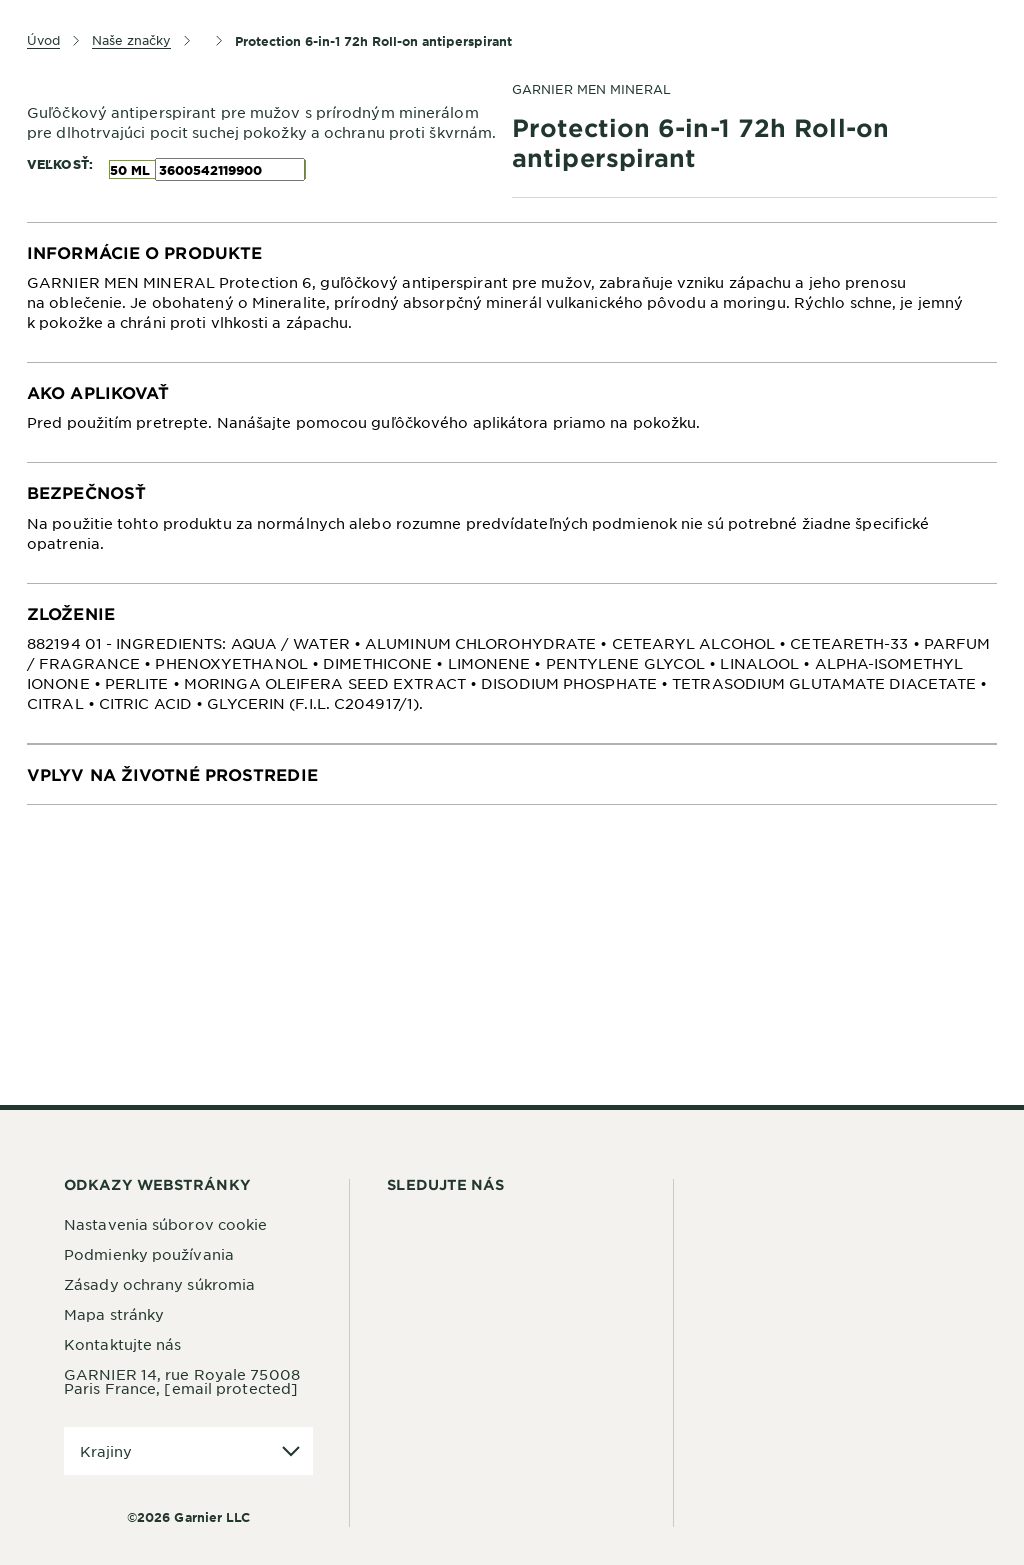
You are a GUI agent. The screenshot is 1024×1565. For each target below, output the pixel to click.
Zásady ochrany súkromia (159, 1284)
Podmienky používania (149, 1254)
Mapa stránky (114, 1314)
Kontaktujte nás (123, 1344)
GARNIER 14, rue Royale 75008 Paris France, (182, 1381)
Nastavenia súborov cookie (166, 1224)
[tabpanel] (512, 292)
